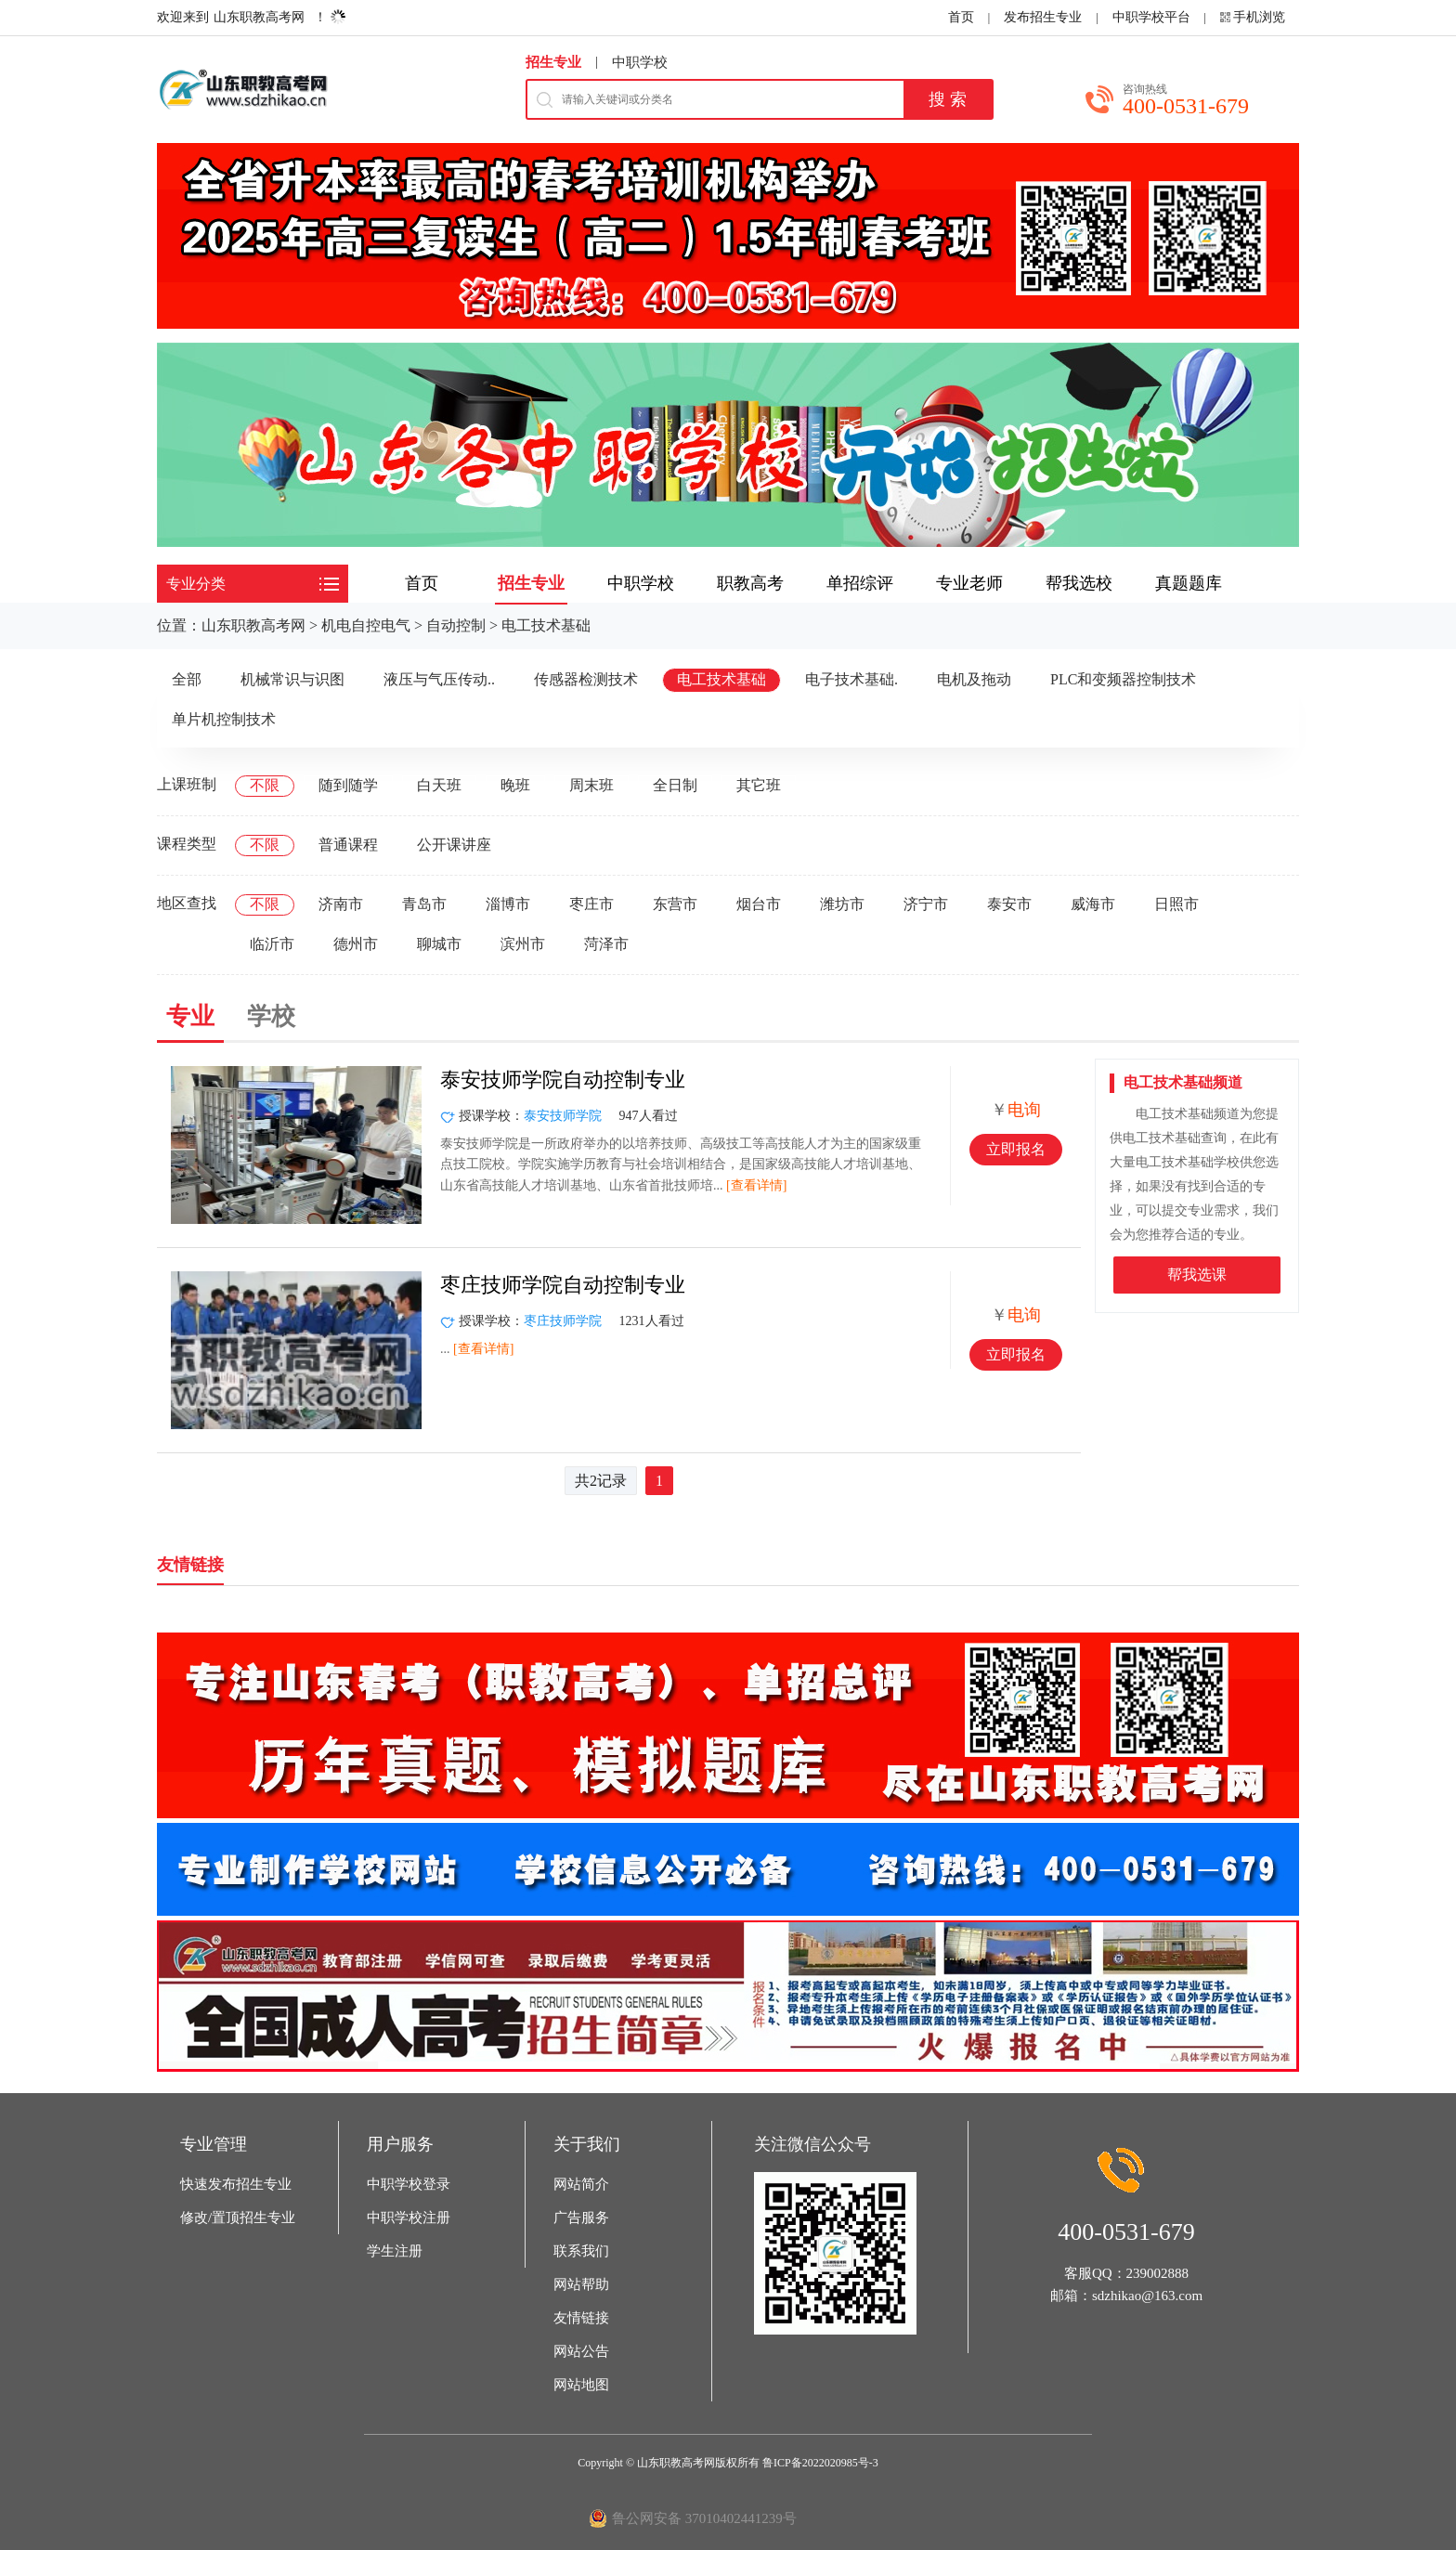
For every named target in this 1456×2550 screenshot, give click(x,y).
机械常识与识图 (292, 679)
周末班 (591, 785)
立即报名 (1016, 1149)
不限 (265, 785)
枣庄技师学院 (563, 1321)
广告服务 (581, 2217)
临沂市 (272, 944)
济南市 (340, 904)
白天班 (439, 785)
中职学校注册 (408, 2217)
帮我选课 (1197, 1274)
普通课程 (348, 844)
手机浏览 (1259, 17)
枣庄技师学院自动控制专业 (562, 1284)
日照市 (1176, 904)
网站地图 (581, 2384)
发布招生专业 (1043, 17)
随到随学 (348, 785)
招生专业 (553, 62)
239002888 (1158, 2273)
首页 (961, 17)
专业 (190, 1016)
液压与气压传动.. (439, 679)
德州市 (355, 944)
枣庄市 (591, 904)
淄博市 (508, 904)
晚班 (515, 785)
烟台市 (758, 904)
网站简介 (581, 2184)
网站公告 (581, 2351)
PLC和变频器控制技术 (1123, 679)
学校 (271, 1016)
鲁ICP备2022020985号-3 (820, 2462)
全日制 (675, 785)
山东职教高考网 (259, 17)
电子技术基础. (851, 679)
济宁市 (926, 904)
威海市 (1093, 904)
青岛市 (424, 904)
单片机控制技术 (224, 719)
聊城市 (439, 944)
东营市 (675, 904)
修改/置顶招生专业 (237, 2217)
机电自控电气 (365, 625)
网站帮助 (581, 2284)
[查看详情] (756, 1185)
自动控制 (456, 625)
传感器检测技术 (586, 679)
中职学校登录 (408, 2184)
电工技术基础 (546, 625)
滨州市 (522, 944)
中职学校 (640, 62)
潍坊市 (842, 904)
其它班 (758, 785)
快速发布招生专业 (236, 2184)
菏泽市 (606, 944)
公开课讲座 (454, 844)
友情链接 (581, 2317)
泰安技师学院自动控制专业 (562, 1079)
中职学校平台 (1151, 17)
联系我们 (581, 2251)
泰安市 (1009, 904)
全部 (187, 679)
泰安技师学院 (563, 1116)
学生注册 (394, 2251)
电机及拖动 (974, 679)
